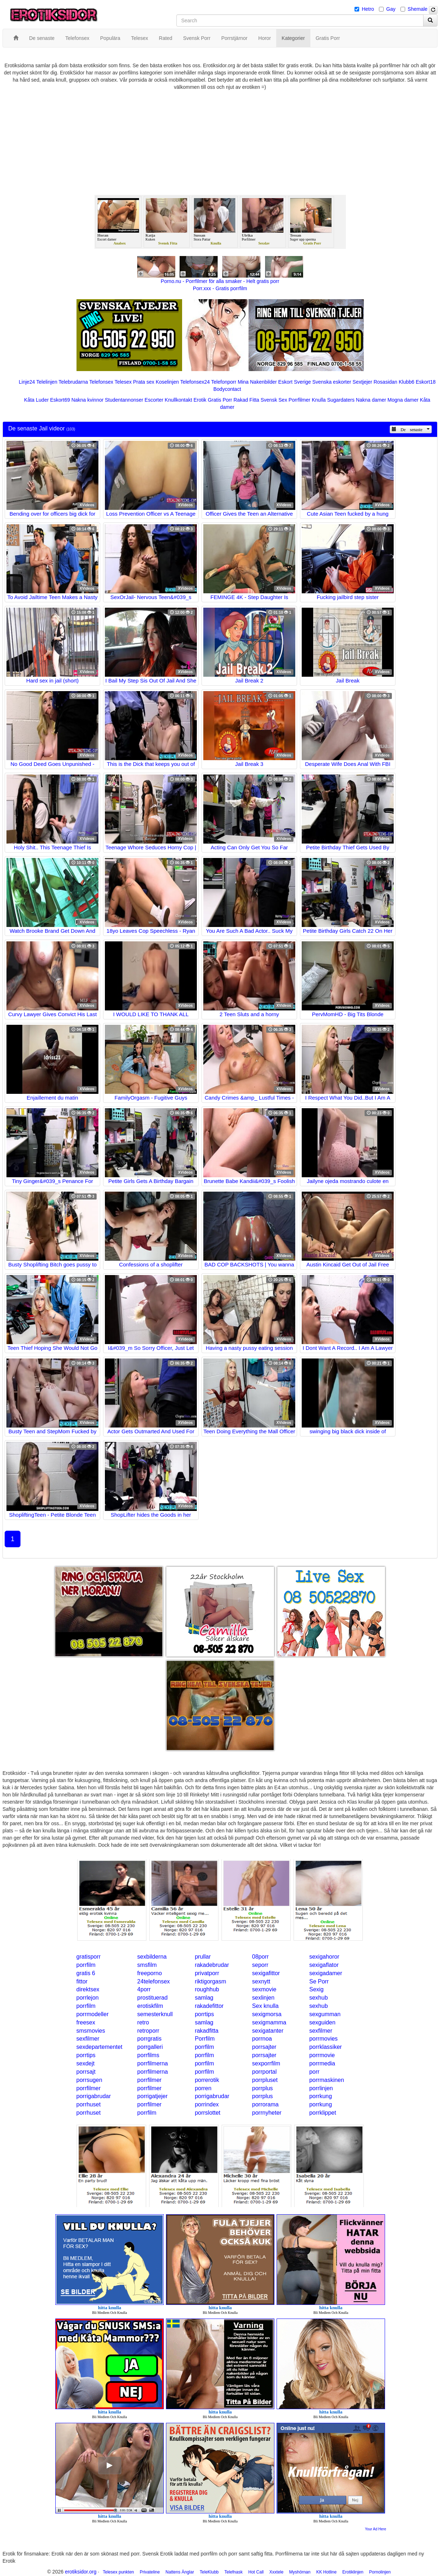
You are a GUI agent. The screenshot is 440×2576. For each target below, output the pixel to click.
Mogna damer (403, 400)
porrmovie (322, 2055)
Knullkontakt (178, 400)
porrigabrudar (94, 2096)
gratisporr (89, 1957)
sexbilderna (152, 1957)
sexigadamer (325, 1973)
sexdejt (86, 2063)
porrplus (262, 2088)
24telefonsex (153, 1981)
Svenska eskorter (331, 382)
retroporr (148, 2031)
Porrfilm (204, 2039)
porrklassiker (325, 2047)
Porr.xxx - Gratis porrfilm (220, 288)
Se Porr (319, 1981)
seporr (260, 1965)
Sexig (316, 1989)
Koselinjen (167, 382)
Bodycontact (227, 389)
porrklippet (322, 2113)
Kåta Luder (36, 400)
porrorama (265, 2104)
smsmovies (91, 2031)
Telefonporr (223, 382)
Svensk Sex (273, 400)
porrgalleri (150, 2047)
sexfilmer (320, 2031)
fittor (82, 1981)
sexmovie (264, 1989)
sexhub (318, 1998)
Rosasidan (385, 382)
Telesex (123, 382)
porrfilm (86, 1965)
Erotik (200, 400)
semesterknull (155, 2014)
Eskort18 (425, 382)
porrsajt (86, 2072)
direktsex (88, 1989)
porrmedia (322, 2063)
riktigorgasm (210, 1981)
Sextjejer (362, 382)
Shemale (417, 9)
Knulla (319, 400)
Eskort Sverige (294, 382)
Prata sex (143, 382)
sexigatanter (267, 2031)
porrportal (264, 2072)
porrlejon (88, 1998)
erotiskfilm (150, 2006)
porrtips (204, 2014)
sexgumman (325, 2014)
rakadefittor (209, 2006)
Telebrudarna (73, 382)
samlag (204, 1998)
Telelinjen (46, 382)
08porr (260, 1957)
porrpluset (265, 2080)
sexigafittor (266, 1973)
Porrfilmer (299, 400)
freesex (86, 2022)
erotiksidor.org (81, 2572)
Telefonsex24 (195, 382)
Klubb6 (406, 382)
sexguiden (322, 2022)
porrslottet (207, 2113)
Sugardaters (341, 400)
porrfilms (148, 2055)
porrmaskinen (326, 2080)
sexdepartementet (99, 2047)
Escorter (154, 400)
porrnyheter (267, 2113)
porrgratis (149, 2039)
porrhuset (89, 2104)
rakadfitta (206, 2031)
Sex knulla (265, 2006)
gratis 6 (86, 1973)
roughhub (207, 1989)
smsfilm (147, 1965)
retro (143, 2022)
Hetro (368, 9)
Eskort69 (60, 400)
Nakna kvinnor (87, 400)
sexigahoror (324, 1957)
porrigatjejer (152, 2096)
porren (203, 2088)
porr (314, 2072)
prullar (202, 1957)
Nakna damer (371, 400)
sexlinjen (263, 1998)
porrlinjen (321, 2088)
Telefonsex (101, 382)
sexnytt (261, 1981)
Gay (390, 9)
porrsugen (89, 2080)
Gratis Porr (220, 400)
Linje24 (27, 382)
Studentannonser (124, 400)
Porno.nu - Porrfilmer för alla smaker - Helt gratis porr (220, 281)
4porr (143, 1989)
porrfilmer (149, 2080)
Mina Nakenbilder (257, 382)
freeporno (149, 1973)
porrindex (207, 2104)
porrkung (320, 2096)
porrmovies (323, 2039)
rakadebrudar (212, 1965)
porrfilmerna (152, 2063)
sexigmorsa (267, 2014)
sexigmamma (269, 2022)
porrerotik (207, 2080)
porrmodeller (93, 2014)
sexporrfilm (266, 2063)
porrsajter (264, 2047)
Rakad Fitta (246, 400)
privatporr (207, 1973)
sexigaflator (324, 1965)
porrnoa (262, 2039)
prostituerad (152, 1998)
